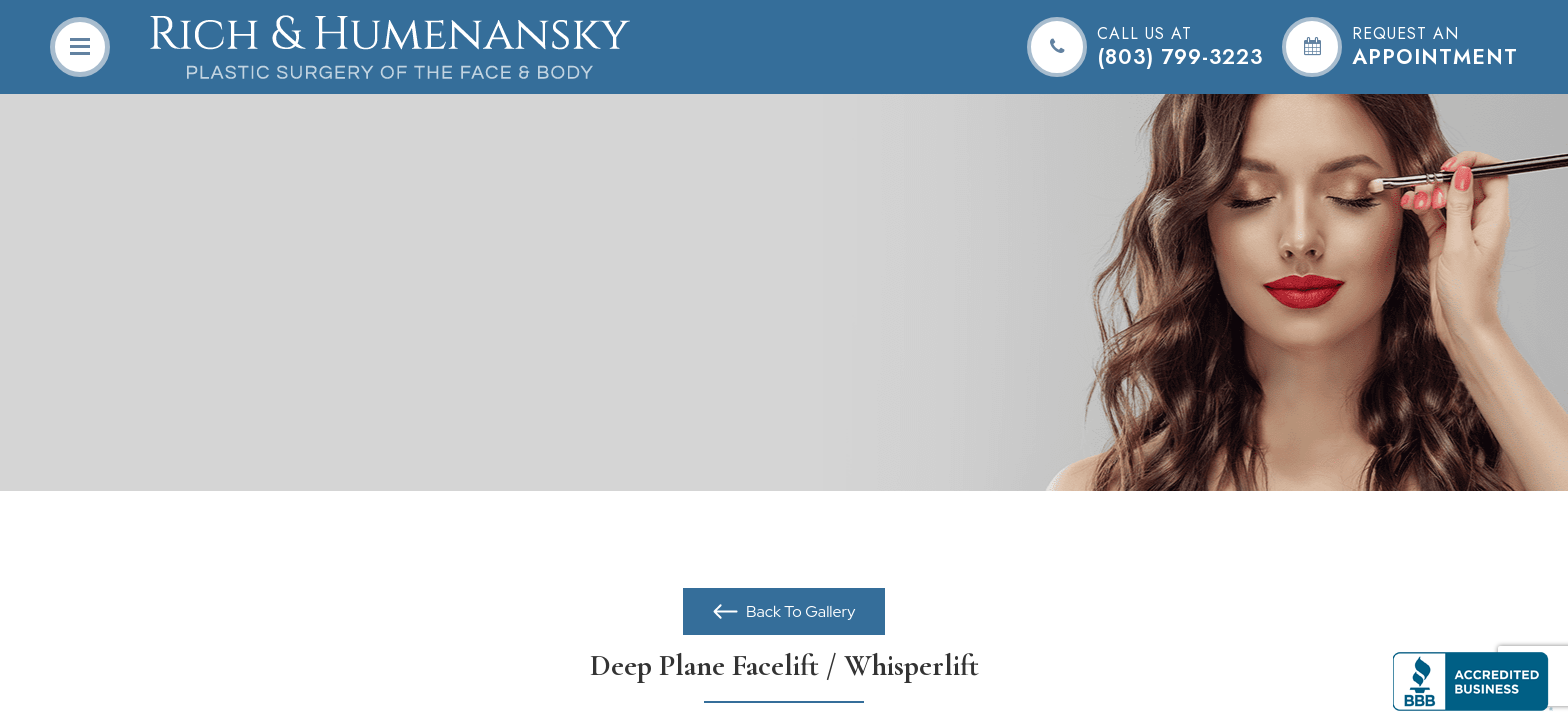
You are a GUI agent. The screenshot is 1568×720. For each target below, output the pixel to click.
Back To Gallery (799, 611)
